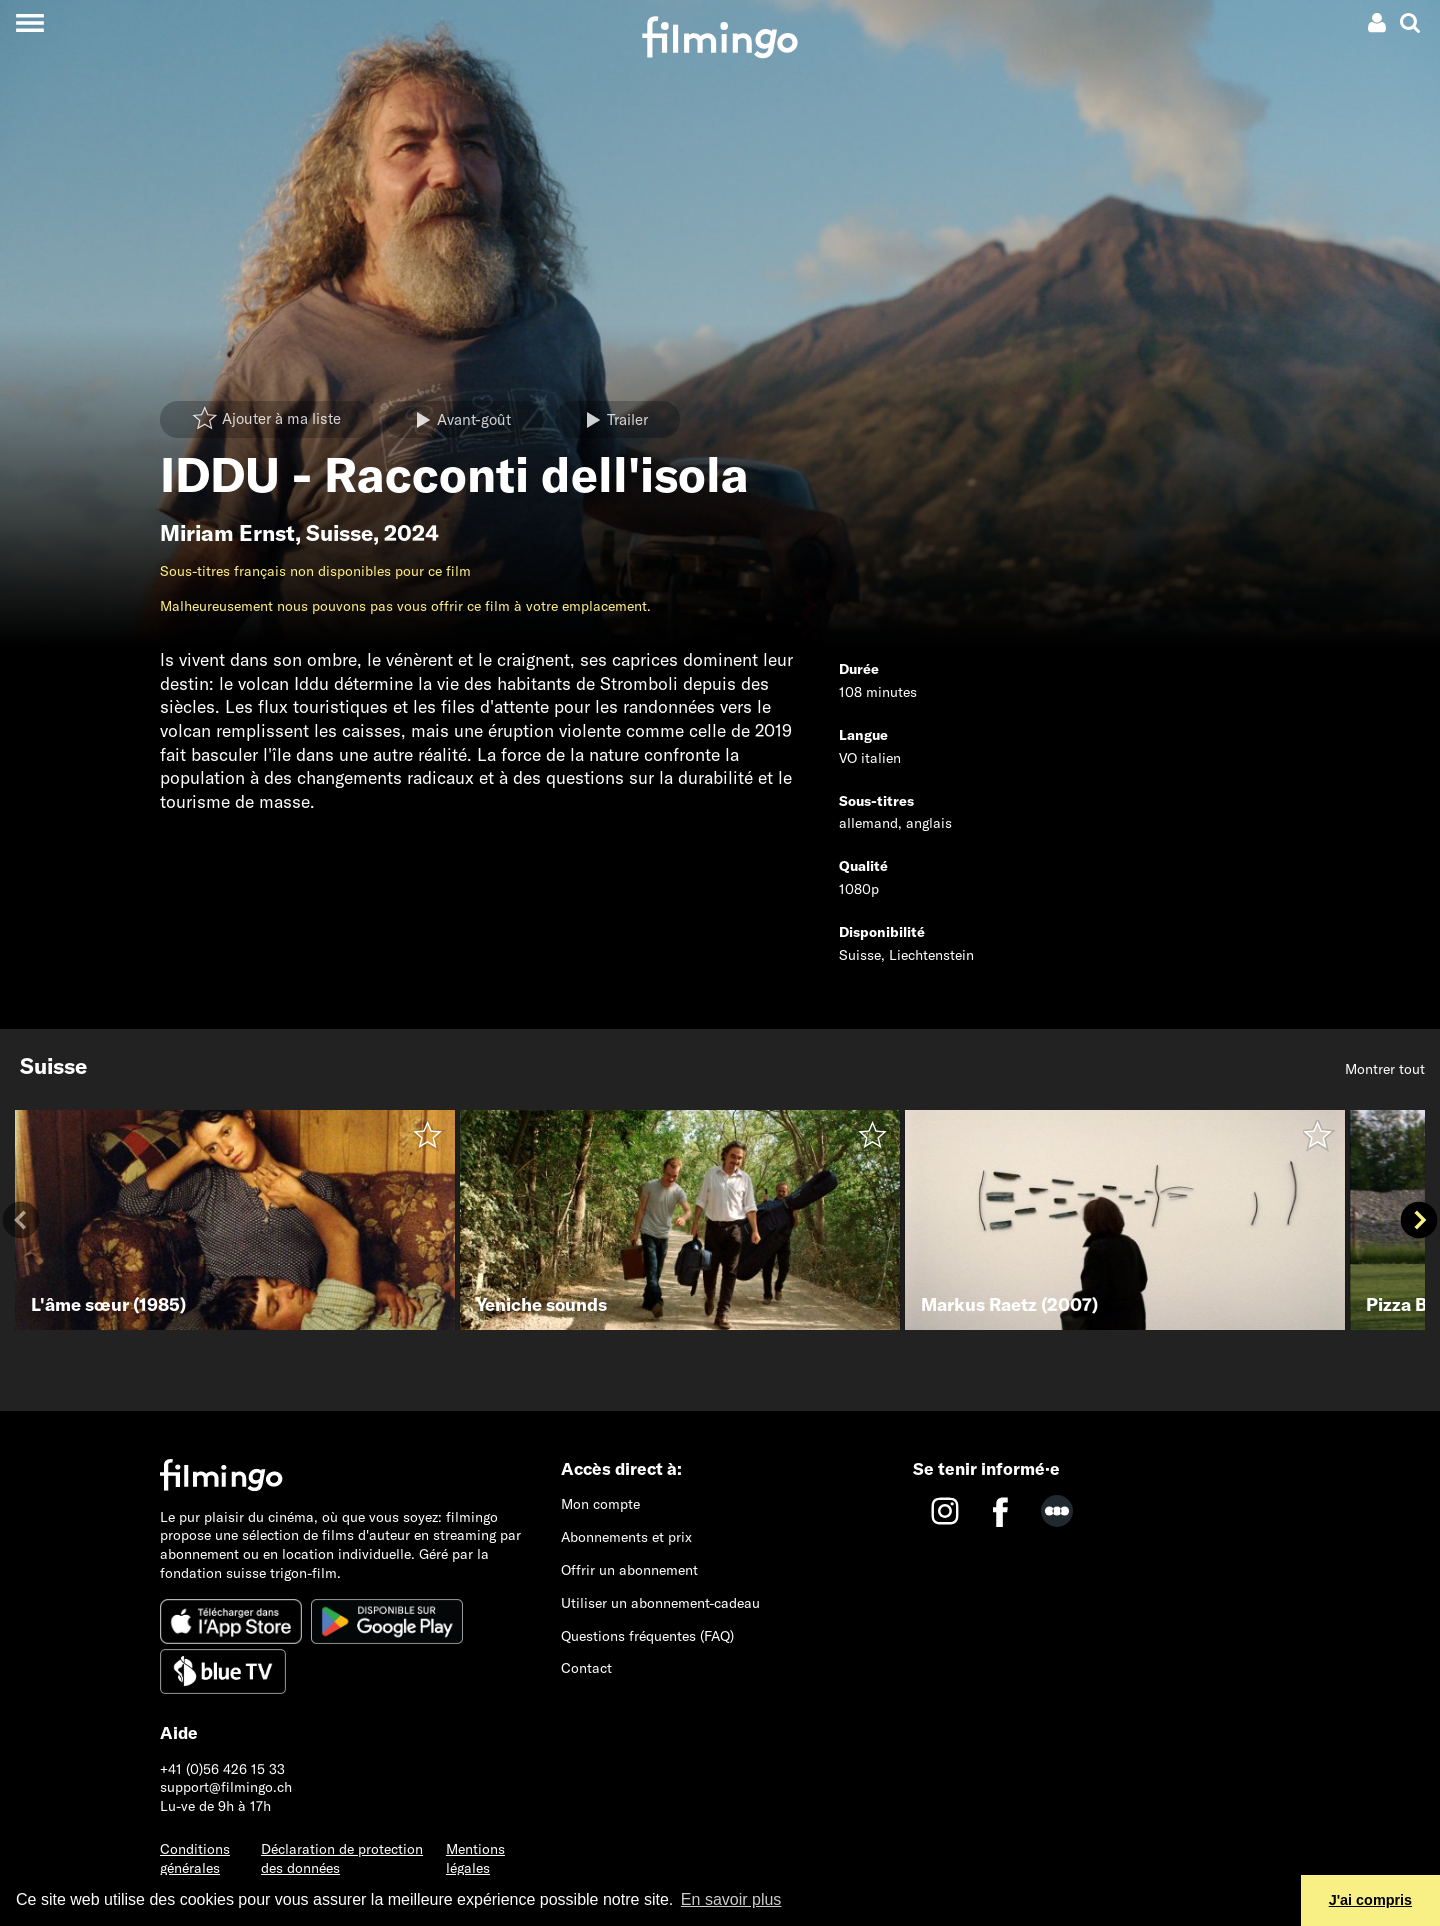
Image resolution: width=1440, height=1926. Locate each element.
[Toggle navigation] (29, 22)
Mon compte (600, 1504)
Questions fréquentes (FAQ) (647, 1636)
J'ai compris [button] (1370, 1900)
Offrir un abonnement (629, 1570)
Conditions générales (195, 1858)
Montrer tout (1385, 1069)
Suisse (339, 533)
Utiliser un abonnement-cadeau (660, 1603)
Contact (586, 1668)
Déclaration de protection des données (342, 1858)
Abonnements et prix (626, 1537)
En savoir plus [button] (731, 1899)
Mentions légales (475, 1858)
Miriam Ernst (227, 533)
